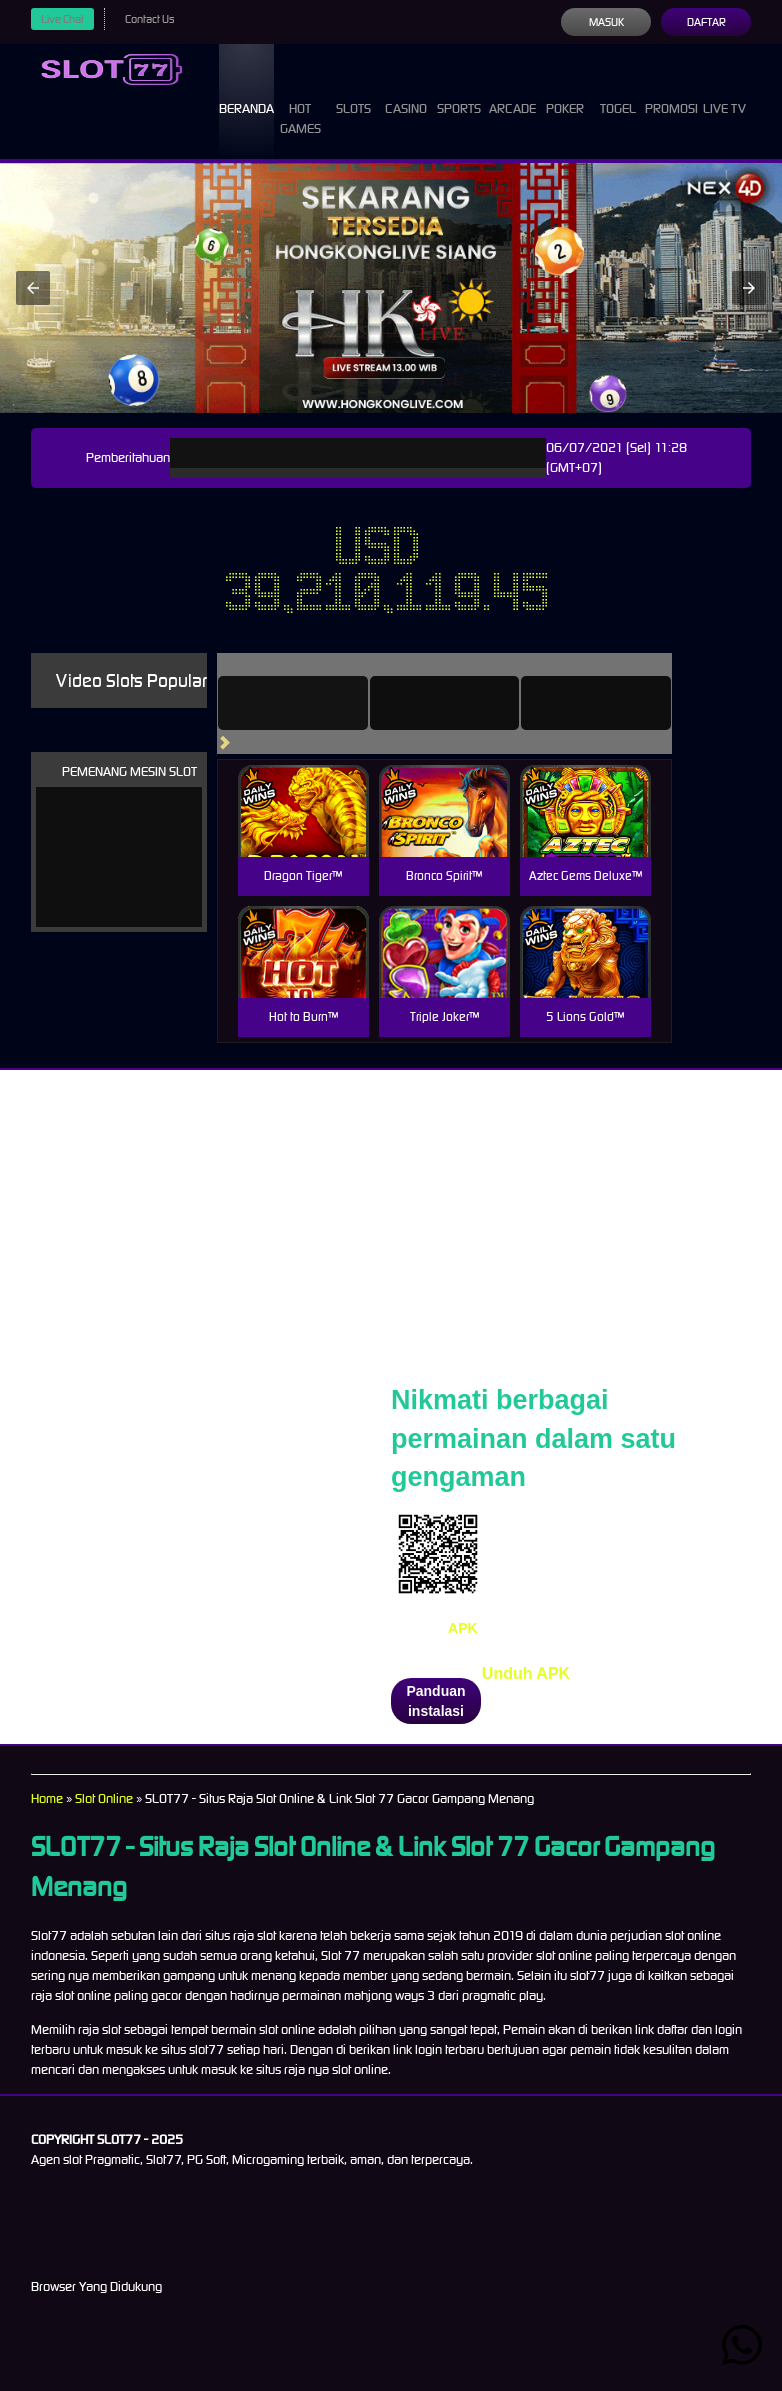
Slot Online (104, 1798)
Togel (618, 90)
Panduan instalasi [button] (435, 1701)
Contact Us (149, 19)
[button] (33, 288)
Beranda (246, 90)
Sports (459, 90)
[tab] (293, 703)
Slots (353, 90)
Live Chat (62, 19)
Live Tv (724, 90)
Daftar (706, 22)
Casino (406, 90)
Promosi (671, 90)
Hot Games (300, 100)
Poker (565, 90)
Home (47, 1798)
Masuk (606, 22)
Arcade (512, 90)
